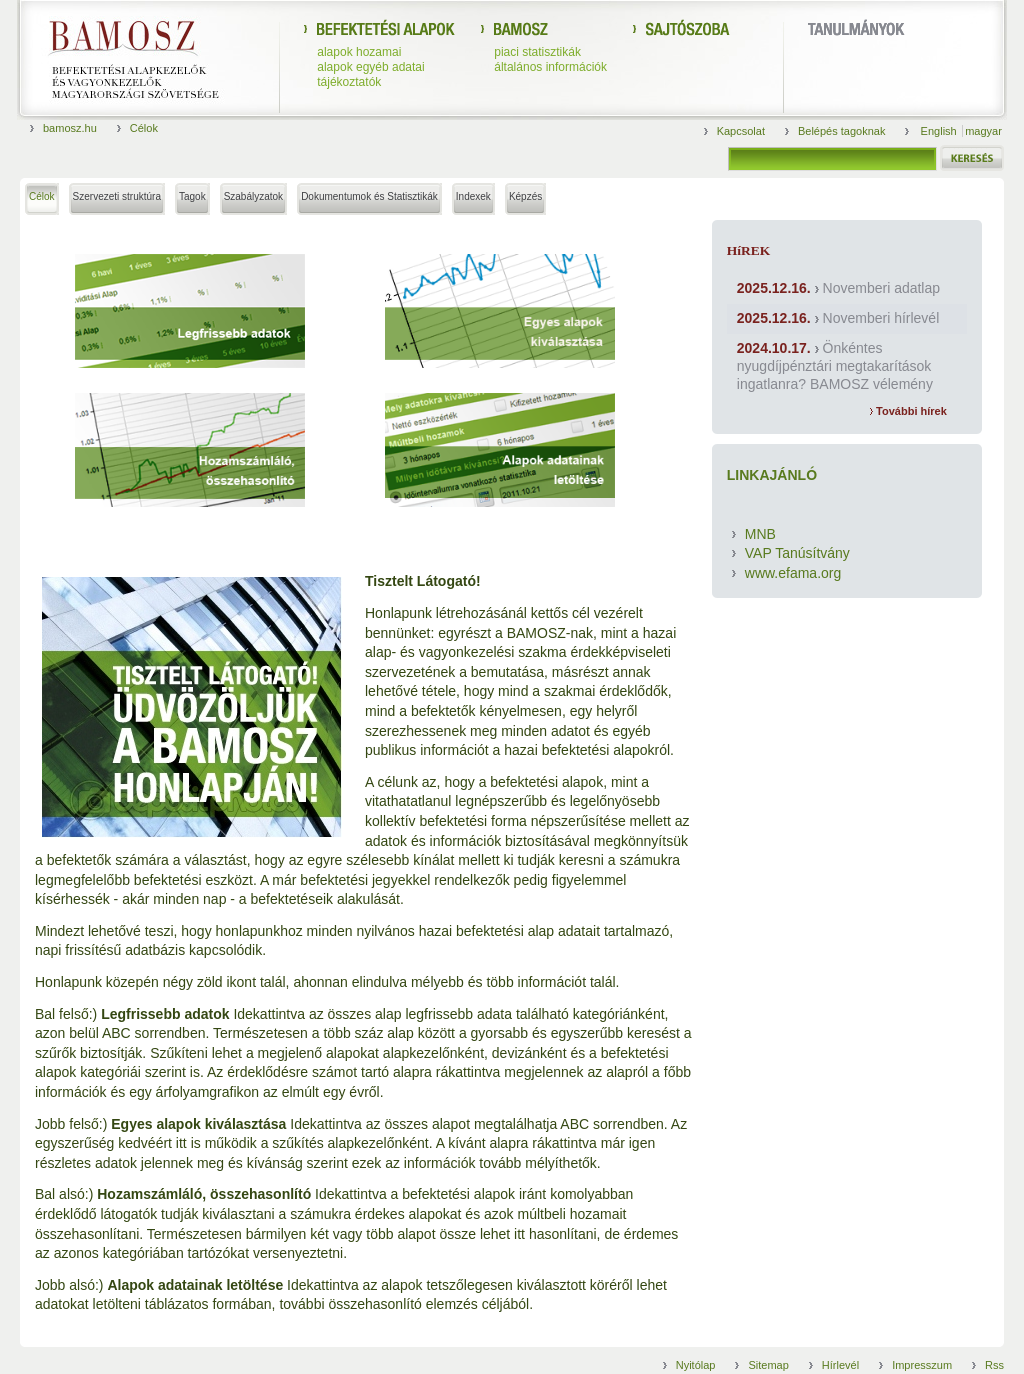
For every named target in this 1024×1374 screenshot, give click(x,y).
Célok (144, 128)
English (940, 131)
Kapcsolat (741, 131)
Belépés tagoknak (841, 131)
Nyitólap (696, 1365)
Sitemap (768, 1365)
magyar (983, 131)
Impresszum (922, 1365)
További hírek (908, 411)
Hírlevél (840, 1365)
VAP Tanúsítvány (797, 553)
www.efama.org (793, 573)
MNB (760, 534)
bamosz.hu (70, 128)
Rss (994, 1365)
